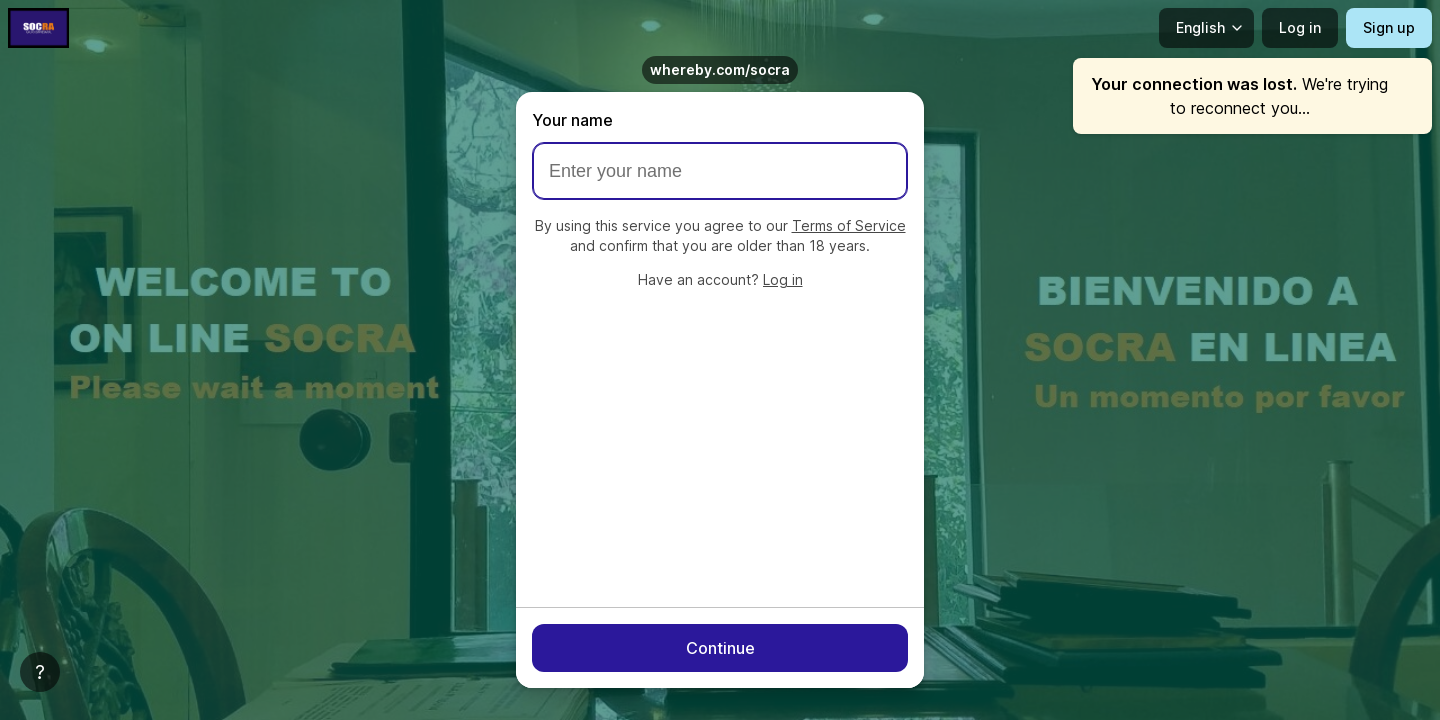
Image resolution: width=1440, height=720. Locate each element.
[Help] (40, 672)
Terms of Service (849, 225)
